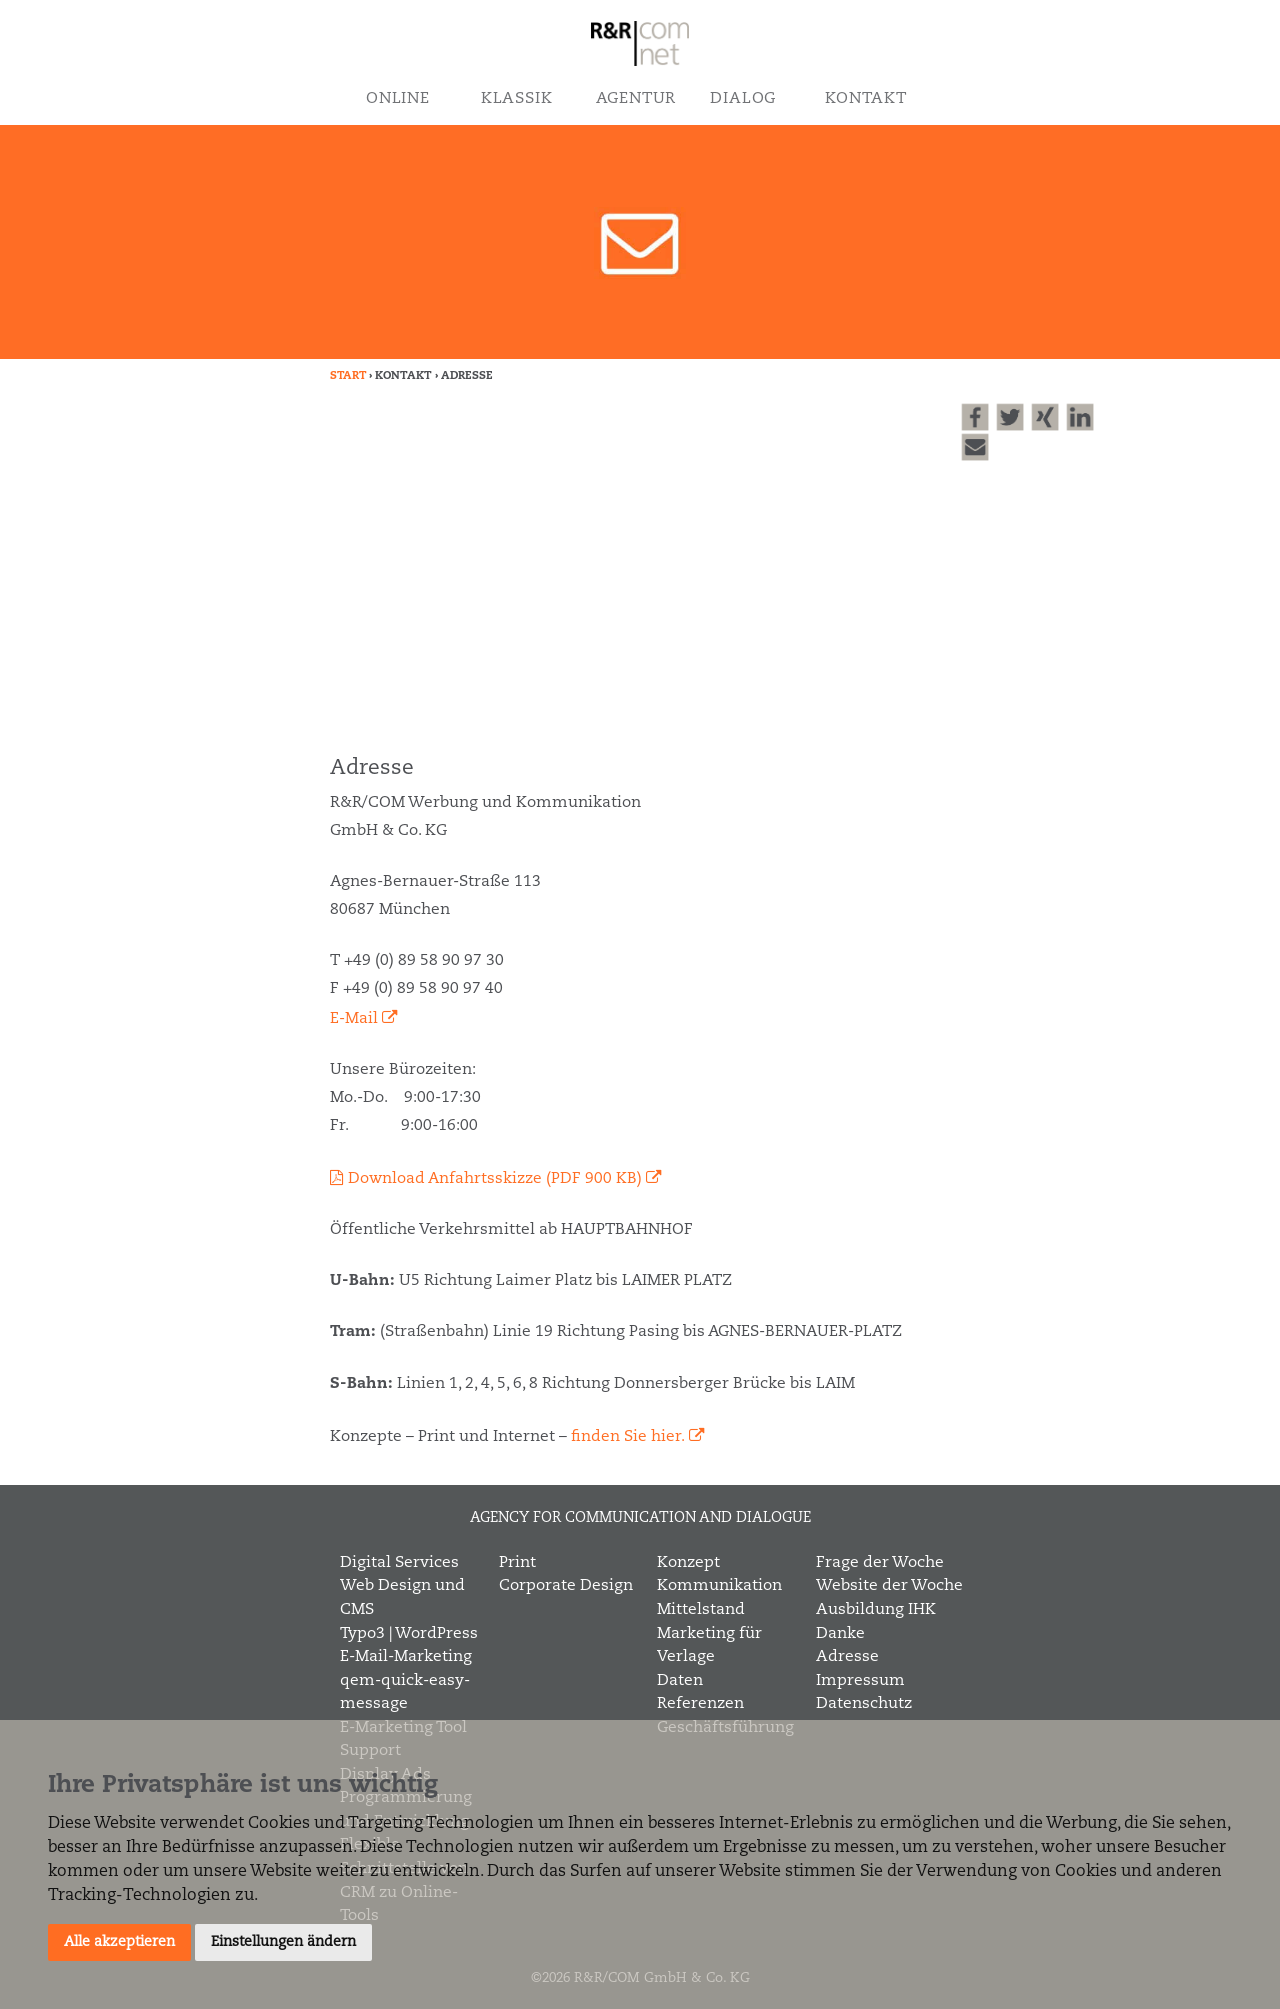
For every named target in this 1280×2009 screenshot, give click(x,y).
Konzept (688, 1563)
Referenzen (700, 1704)
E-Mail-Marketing (406, 1657)
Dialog (743, 99)
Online (398, 99)
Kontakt (865, 99)
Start (348, 376)
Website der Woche (889, 1586)
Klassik (516, 99)
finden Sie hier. (628, 1437)
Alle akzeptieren (119, 1942)
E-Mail (354, 1019)
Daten (680, 1681)
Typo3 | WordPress (409, 1634)
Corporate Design (566, 1586)
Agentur (636, 99)
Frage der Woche (880, 1563)
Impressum (860, 1681)
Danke (840, 1634)
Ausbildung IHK (876, 1610)
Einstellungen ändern (283, 1942)
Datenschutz (864, 1704)
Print (517, 1563)
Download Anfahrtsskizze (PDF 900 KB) (495, 1179)
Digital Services (399, 1563)
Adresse (847, 1657)
